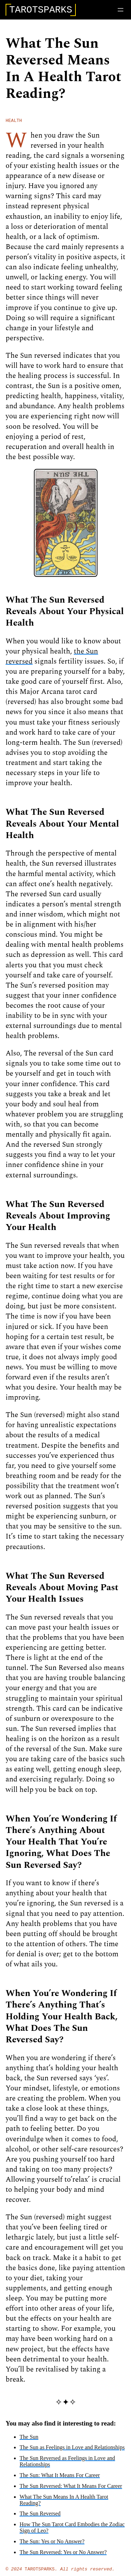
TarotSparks (40, 2573)
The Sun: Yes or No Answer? (52, 2544)
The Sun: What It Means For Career (60, 2478)
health (14, 123)
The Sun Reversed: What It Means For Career (71, 2489)
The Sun (29, 2440)
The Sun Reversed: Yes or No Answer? (63, 2555)
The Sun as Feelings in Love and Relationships (72, 2450)
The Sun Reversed (40, 2517)
